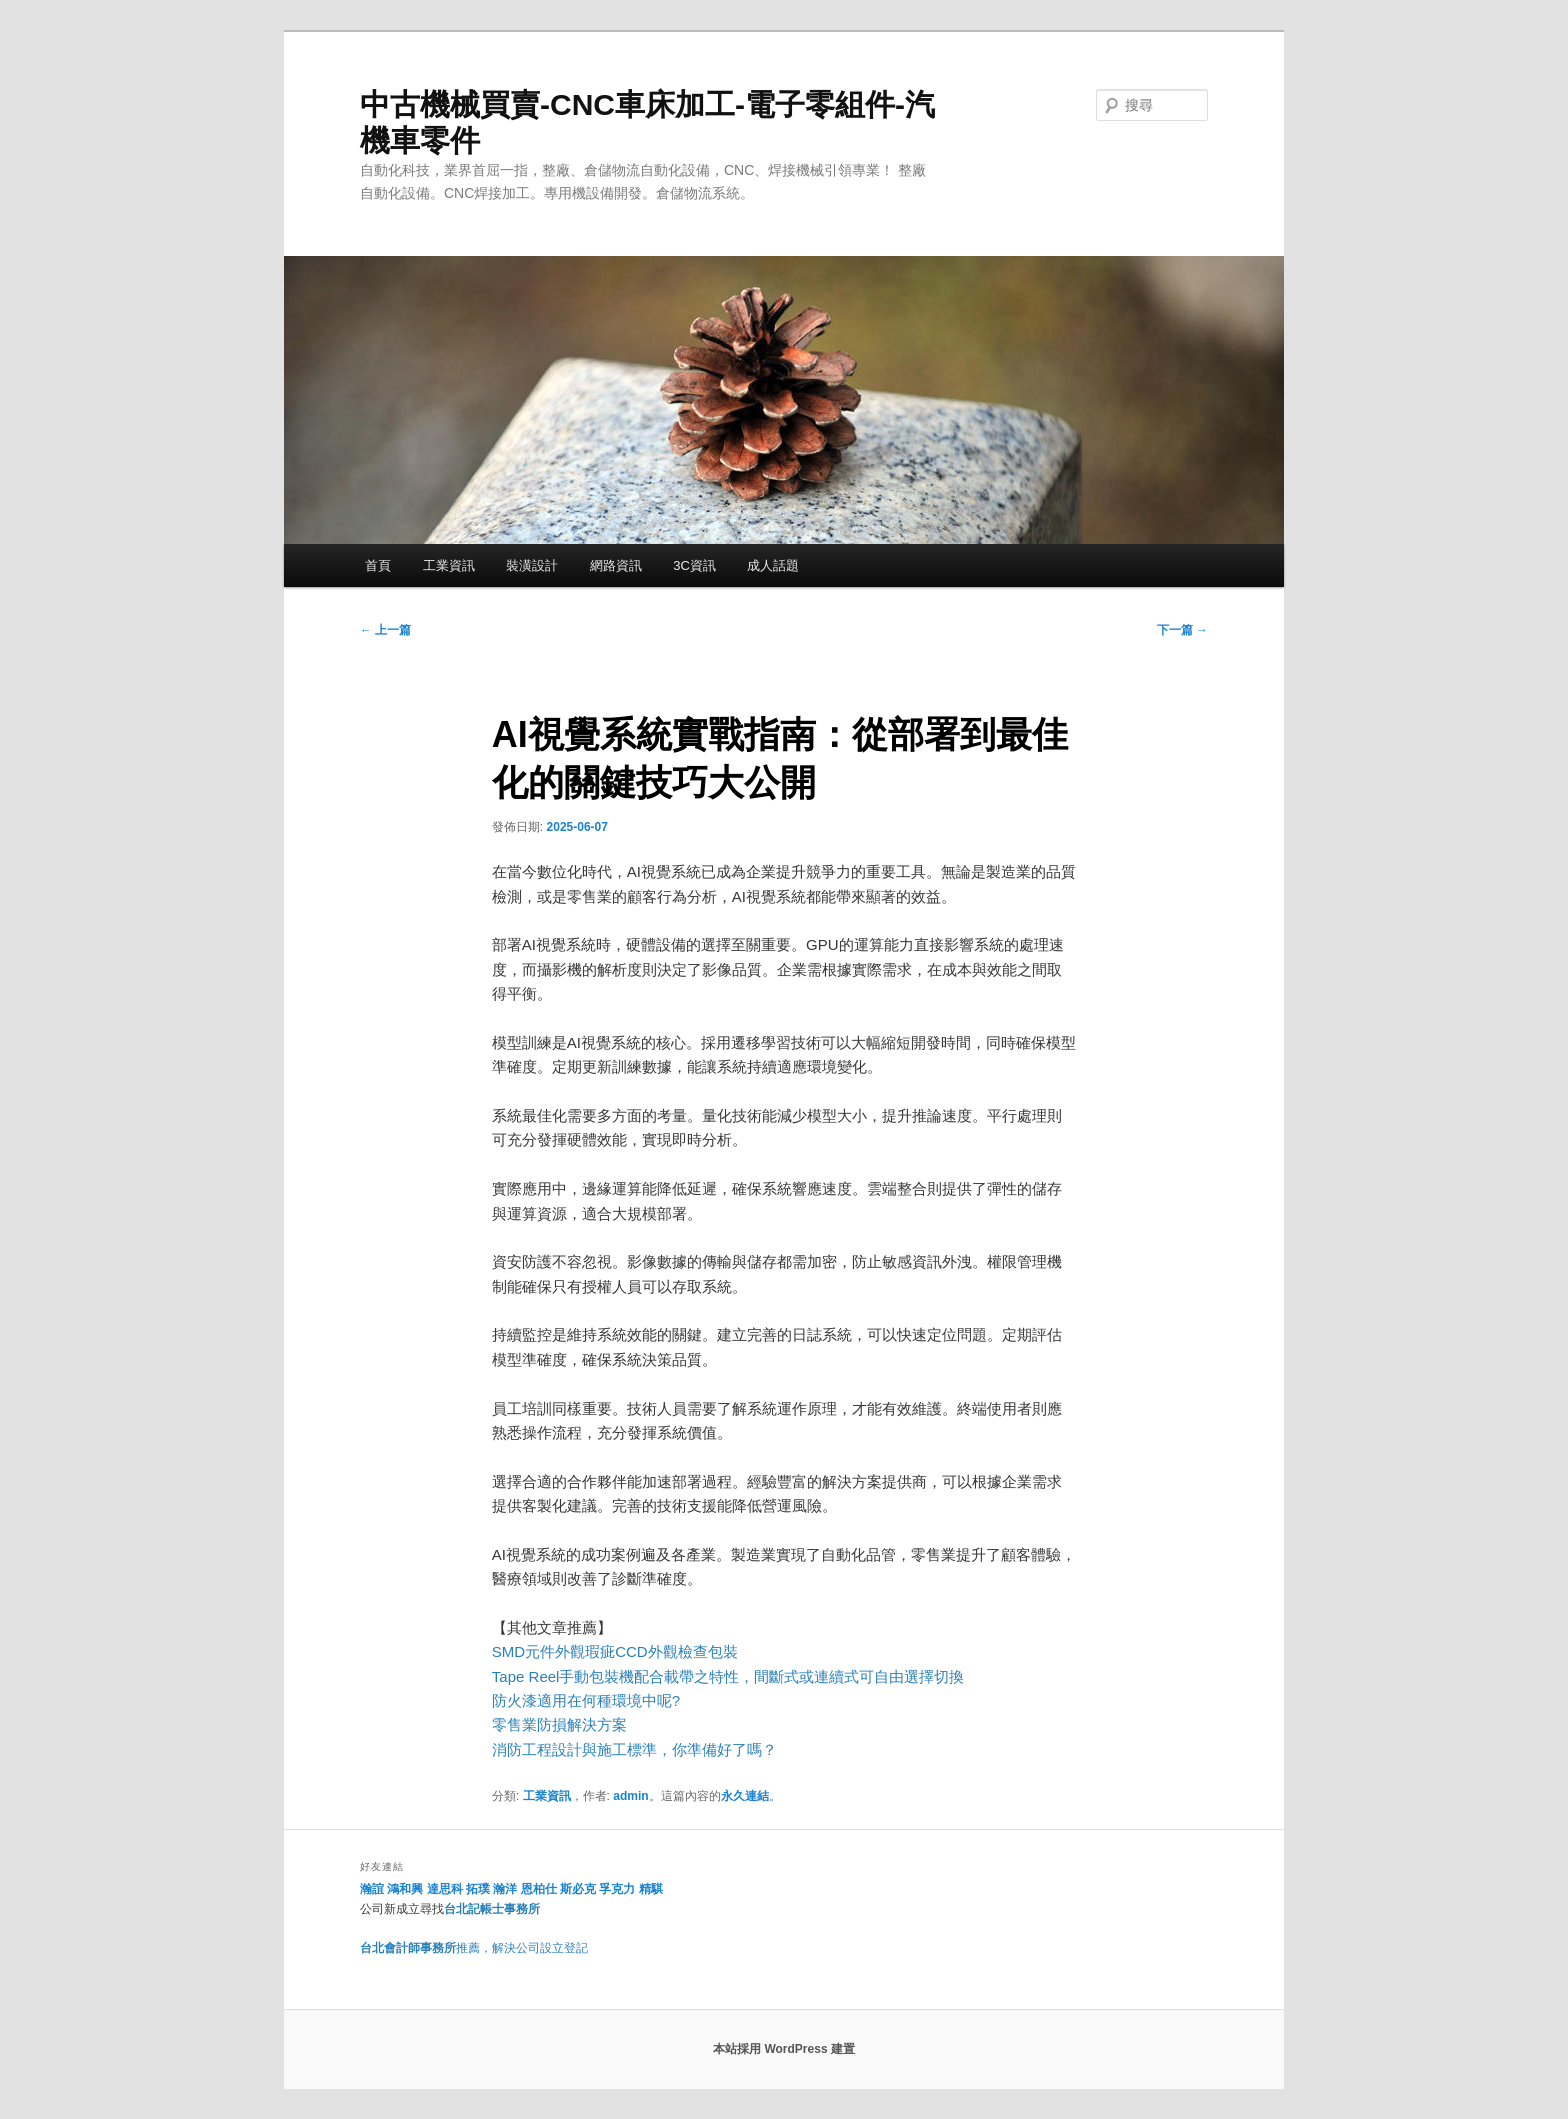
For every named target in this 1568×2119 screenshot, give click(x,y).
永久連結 (745, 1796)
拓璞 (478, 1889)
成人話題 (773, 565)
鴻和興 (405, 1889)
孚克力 (617, 1889)
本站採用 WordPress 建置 (784, 2049)
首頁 (378, 565)
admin (630, 1796)
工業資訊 (449, 565)
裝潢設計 (532, 565)
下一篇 (1182, 630)
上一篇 (385, 630)
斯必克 (578, 1889)
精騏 (652, 1889)
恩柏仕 (539, 1889)
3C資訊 (694, 565)
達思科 (445, 1889)
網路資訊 (616, 565)
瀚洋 (505, 1889)
